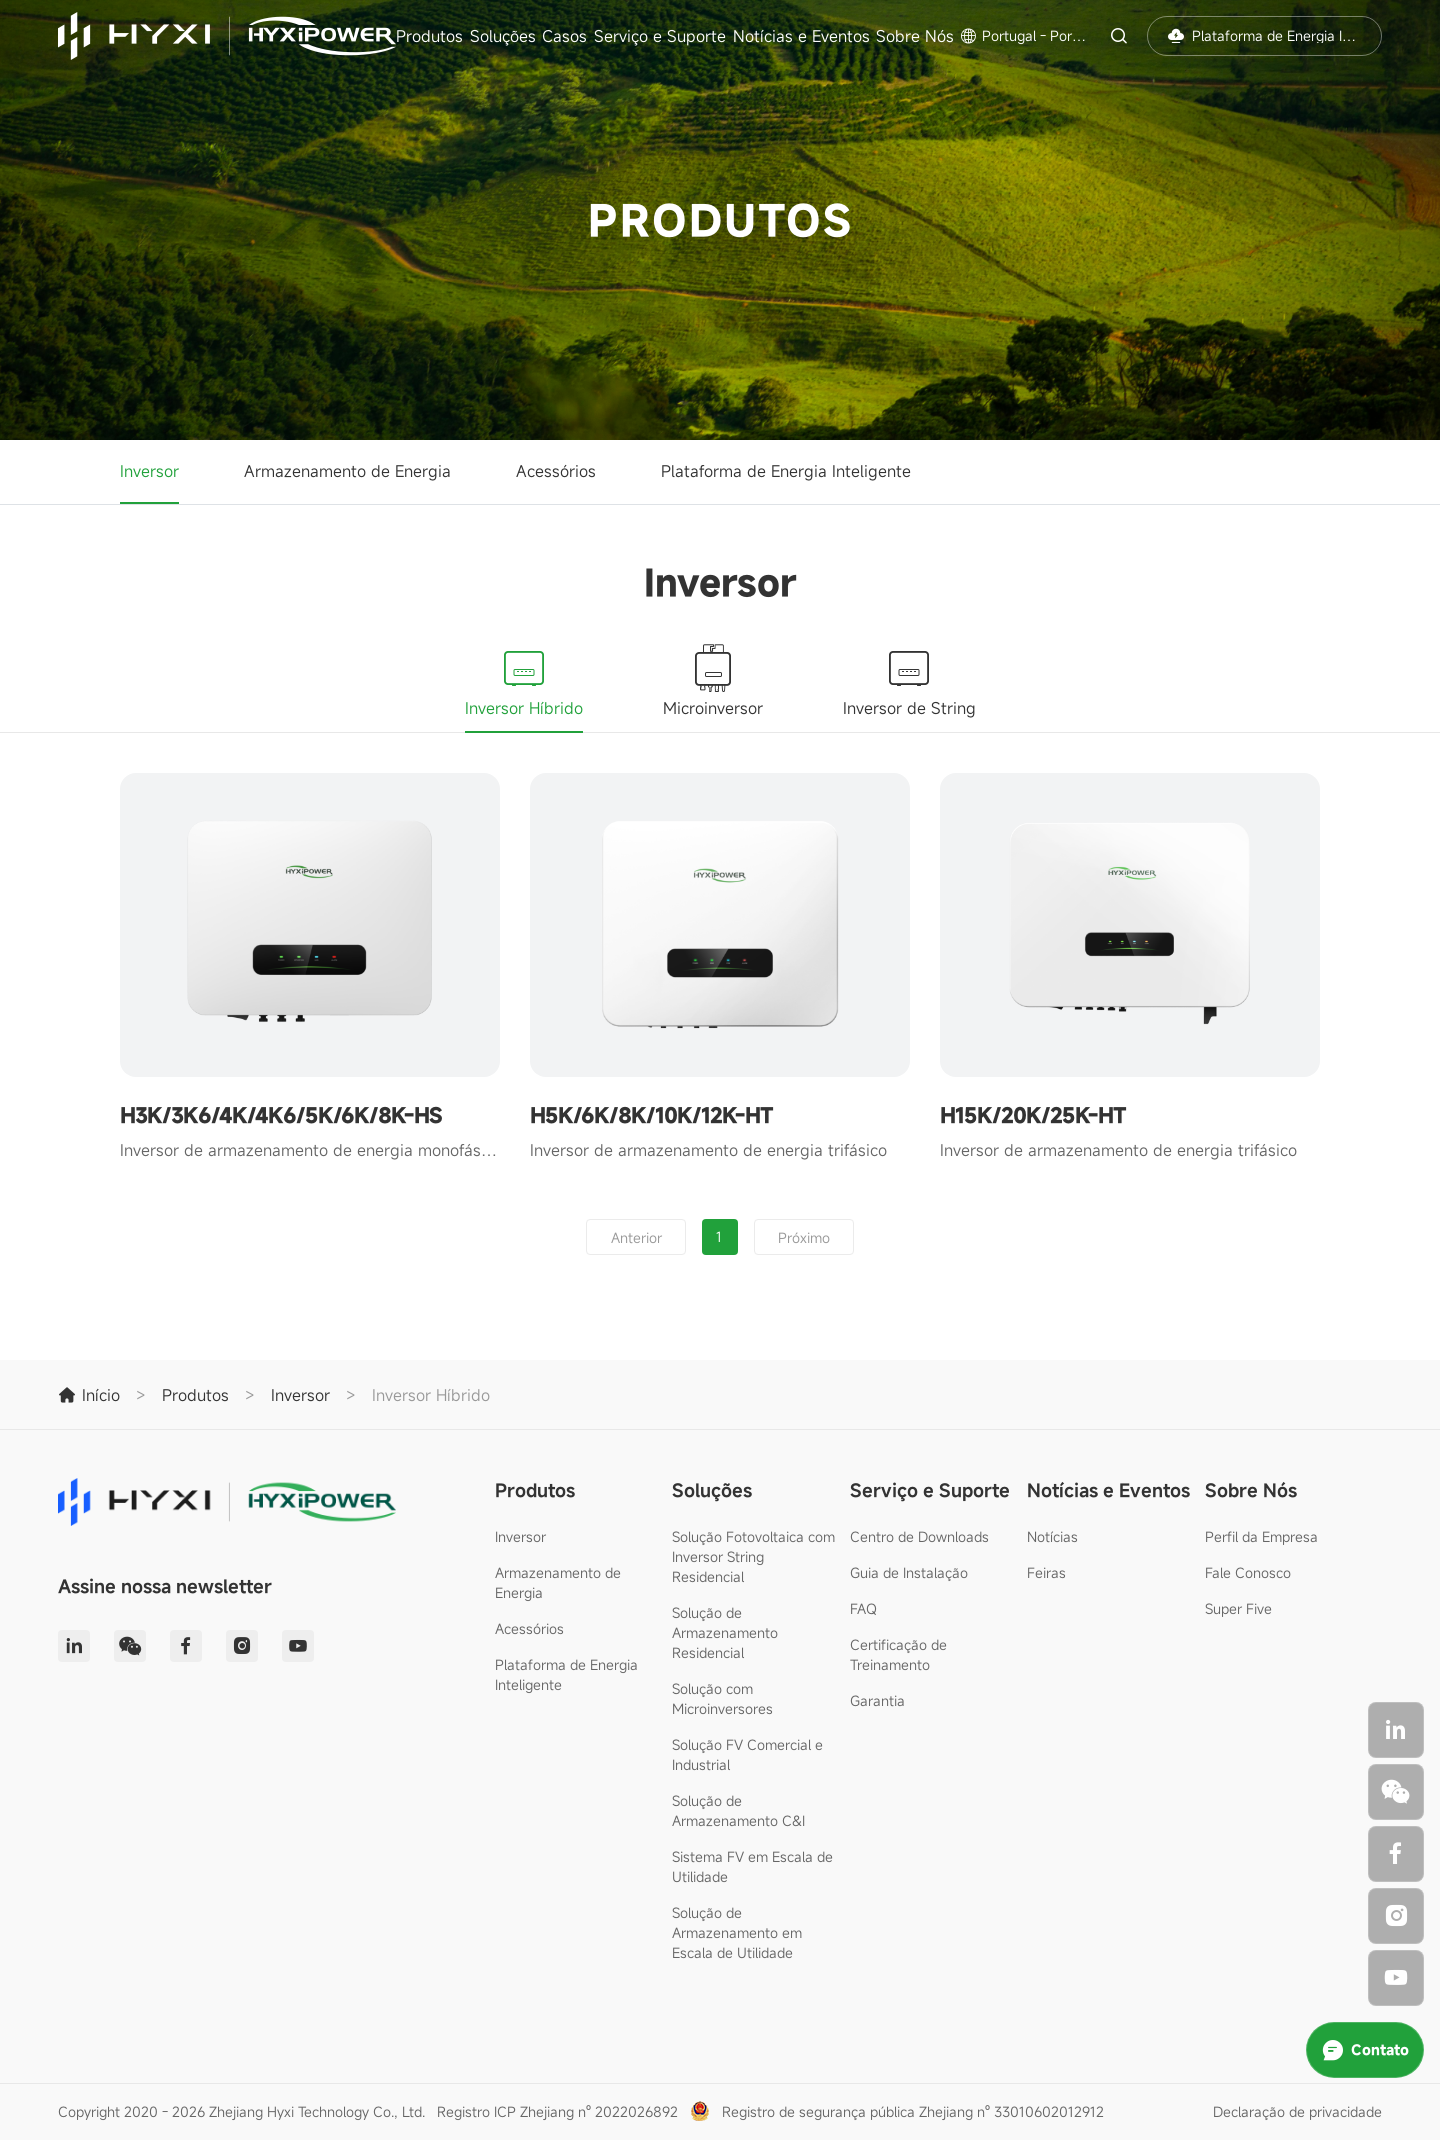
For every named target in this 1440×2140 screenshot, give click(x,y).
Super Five (1238, 1608)
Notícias (1052, 1536)
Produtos (429, 36)
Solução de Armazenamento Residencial (725, 1632)
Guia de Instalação (909, 1572)
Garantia (877, 1700)
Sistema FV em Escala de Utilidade (752, 1866)
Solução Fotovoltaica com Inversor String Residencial (753, 1556)
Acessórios (556, 471)
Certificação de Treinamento (898, 1654)
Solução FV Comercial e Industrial (747, 1754)
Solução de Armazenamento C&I (738, 1810)
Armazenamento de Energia (347, 471)
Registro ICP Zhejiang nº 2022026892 (557, 2111)
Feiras (1046, 1572)
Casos (564, 36)
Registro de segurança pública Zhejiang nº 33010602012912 (913, 2111)
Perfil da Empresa (1261, 1536)
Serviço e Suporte (660, 36)
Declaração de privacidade (1297, 2111)
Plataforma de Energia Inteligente (786, 471)
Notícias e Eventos (801, 36)
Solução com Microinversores (722, 1698)
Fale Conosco (1248, 1572)
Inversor (149, 471)
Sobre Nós (915, 36)
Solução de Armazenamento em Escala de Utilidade (737, 1932)
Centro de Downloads (919, 1536)
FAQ (863, 1608)
